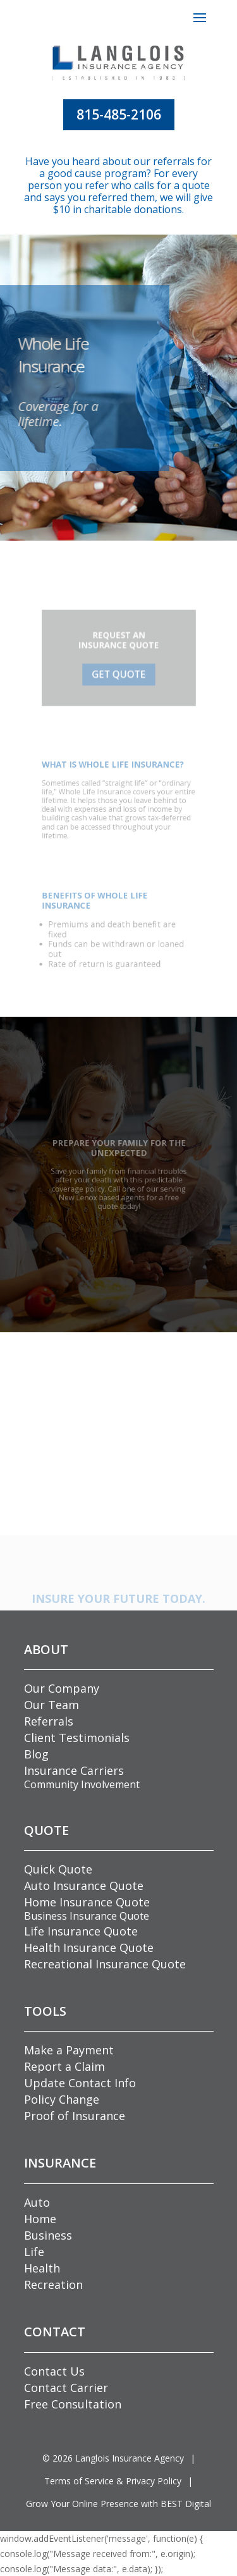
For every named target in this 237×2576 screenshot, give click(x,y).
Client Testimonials (77, 1737)
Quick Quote (58, 1869)
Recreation (53, 2284)
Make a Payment (69, 2050)
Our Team (51, 1704)
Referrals (48, 1721)
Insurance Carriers (74, 1770)
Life (34, 2251)
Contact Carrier (66, 2387)
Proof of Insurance (74, 2115)
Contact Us (54, 2371)
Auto (37, 2202)
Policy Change (61, 2099)
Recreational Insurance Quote (105, 1964)
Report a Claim (64, 2066)
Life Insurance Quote (81, 1931)
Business (48, 2235)
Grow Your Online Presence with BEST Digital (118, 2504)
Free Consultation (72, 2404)
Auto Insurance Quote (83, 1885)
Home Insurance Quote (87, 1902)
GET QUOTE (118, 671)
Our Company (61, 1688)
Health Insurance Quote (89, 1947)
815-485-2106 (118, 114)
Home (40, 2218)
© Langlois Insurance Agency (113, 2458)
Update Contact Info (80, 2082)
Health (42, 2268)
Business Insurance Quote (86, 1916)
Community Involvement (82, 1784)
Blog (36, 1754)
